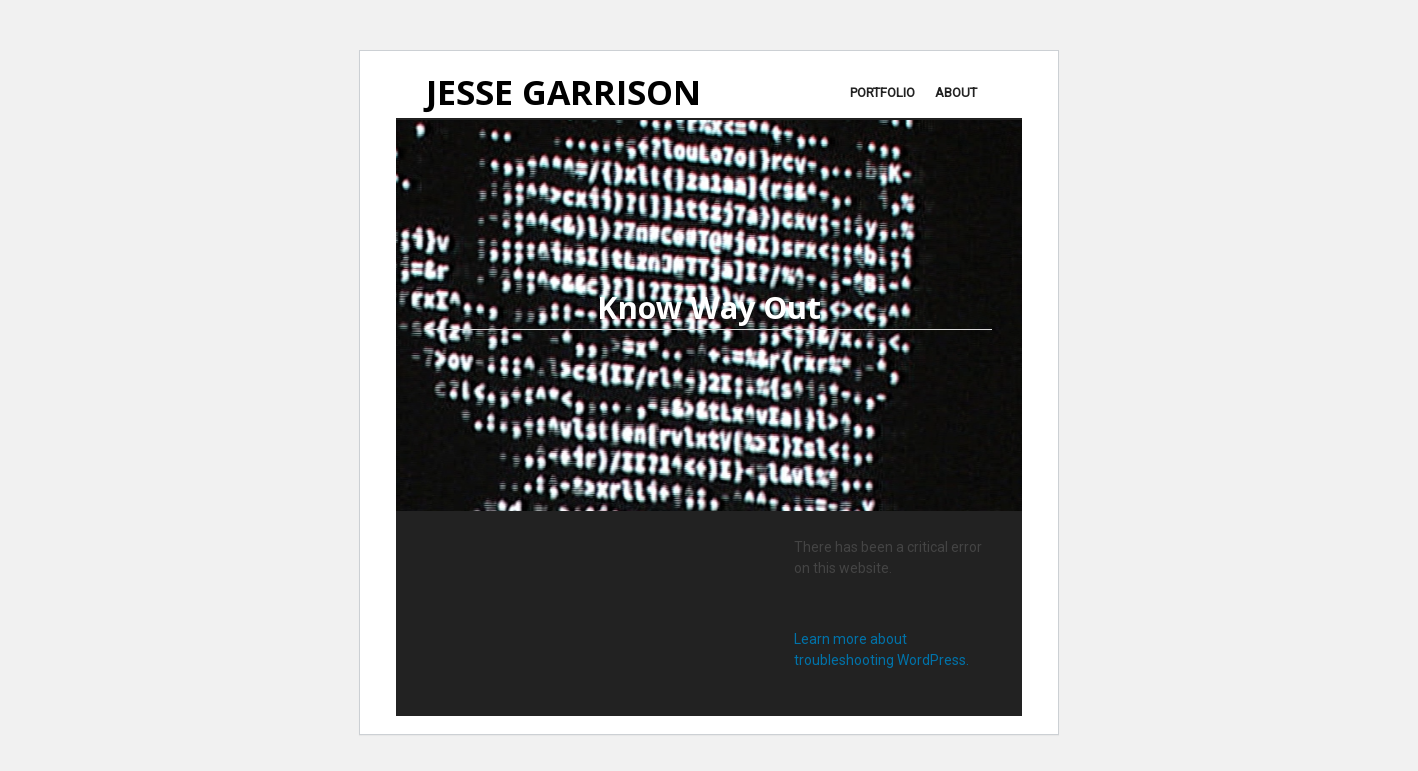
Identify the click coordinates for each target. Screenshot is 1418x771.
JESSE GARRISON (563, 93)
